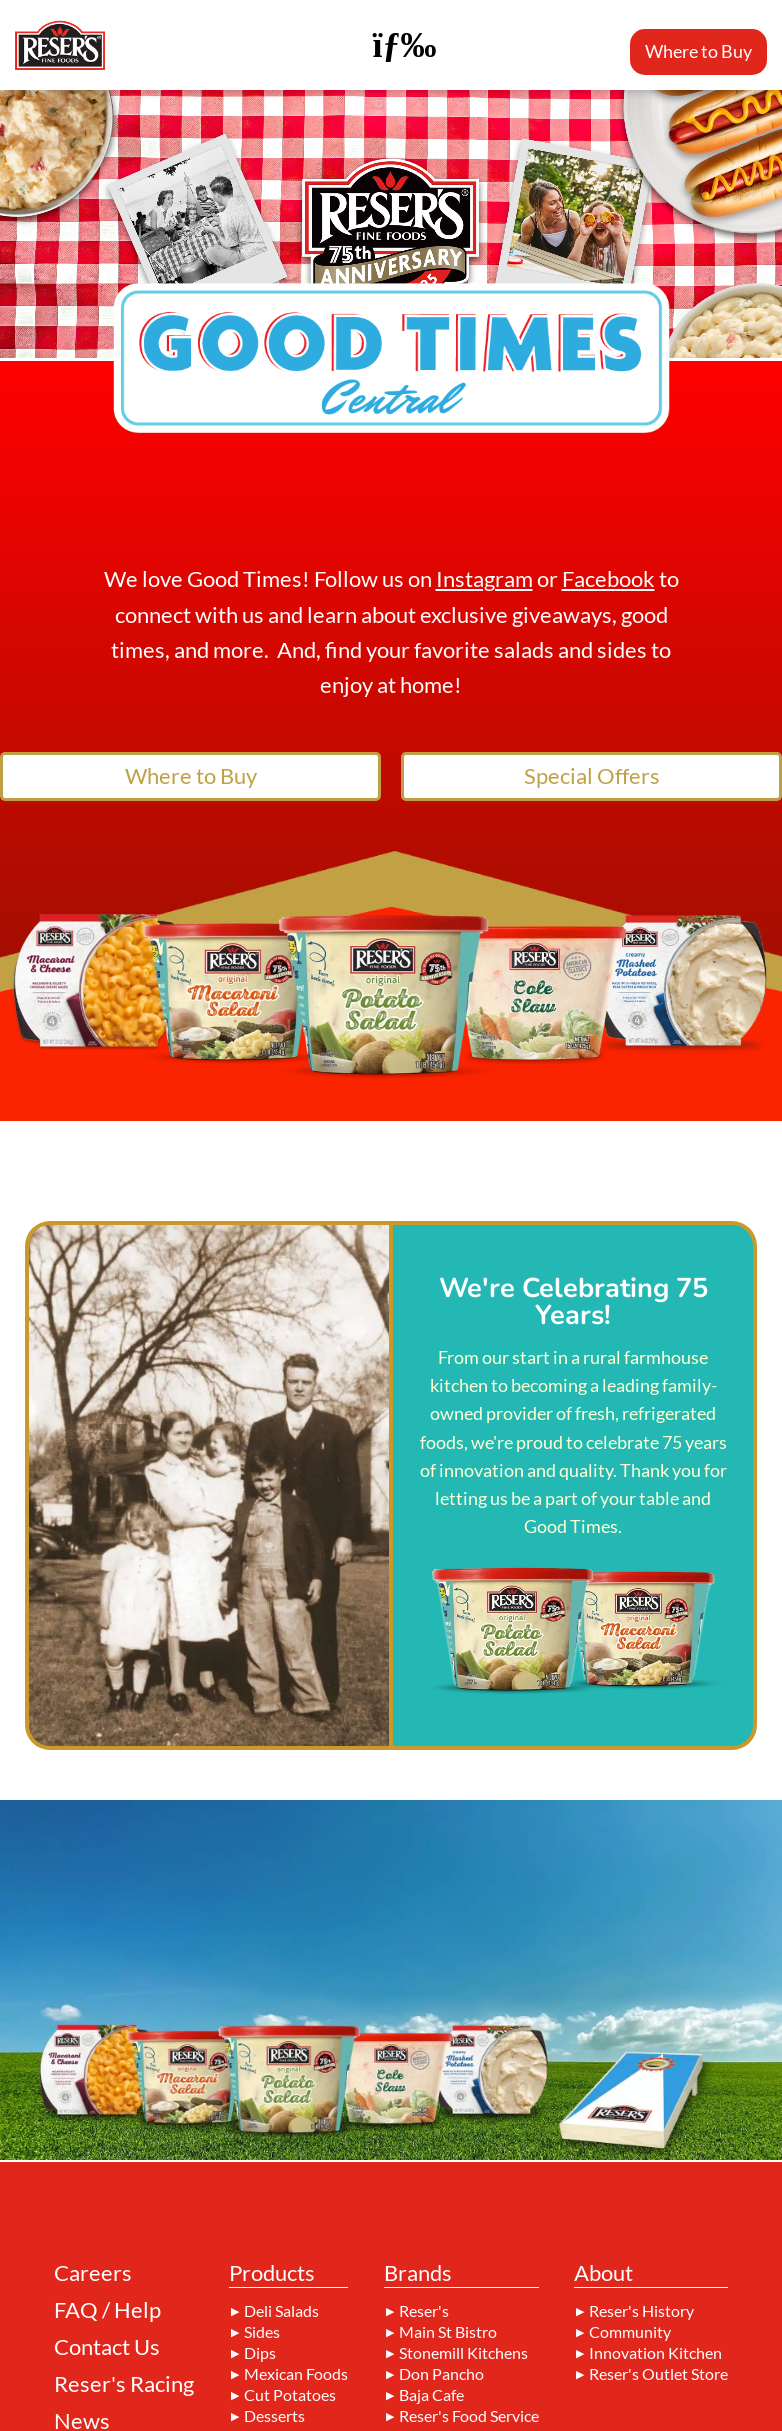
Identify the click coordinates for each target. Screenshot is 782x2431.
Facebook (608, 578)
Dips (260, 2353)
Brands (418, 2274)
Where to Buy (698, 51)
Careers (93, 2273)
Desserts (274, 2416)
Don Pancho (441, 2374)
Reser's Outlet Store (658, 2374)
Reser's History (641, 2311)
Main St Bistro (448, 2332)
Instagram (484, 578)
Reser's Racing (124, 2384)
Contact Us (107, 2347)
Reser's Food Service (469, 2416)
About (603, 2274)
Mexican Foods (296, 2374)
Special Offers (592, 775)
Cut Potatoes (290, 2395)
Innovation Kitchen (655, 2353)
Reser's (424, 2311)
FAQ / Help (107, 2310)
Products (272, 2274)
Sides (262, 2332)
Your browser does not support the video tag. (391, 224)
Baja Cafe (431, 2395)
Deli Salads (281, 2311)
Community (630, 2332)
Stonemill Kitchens (463, 2353)
